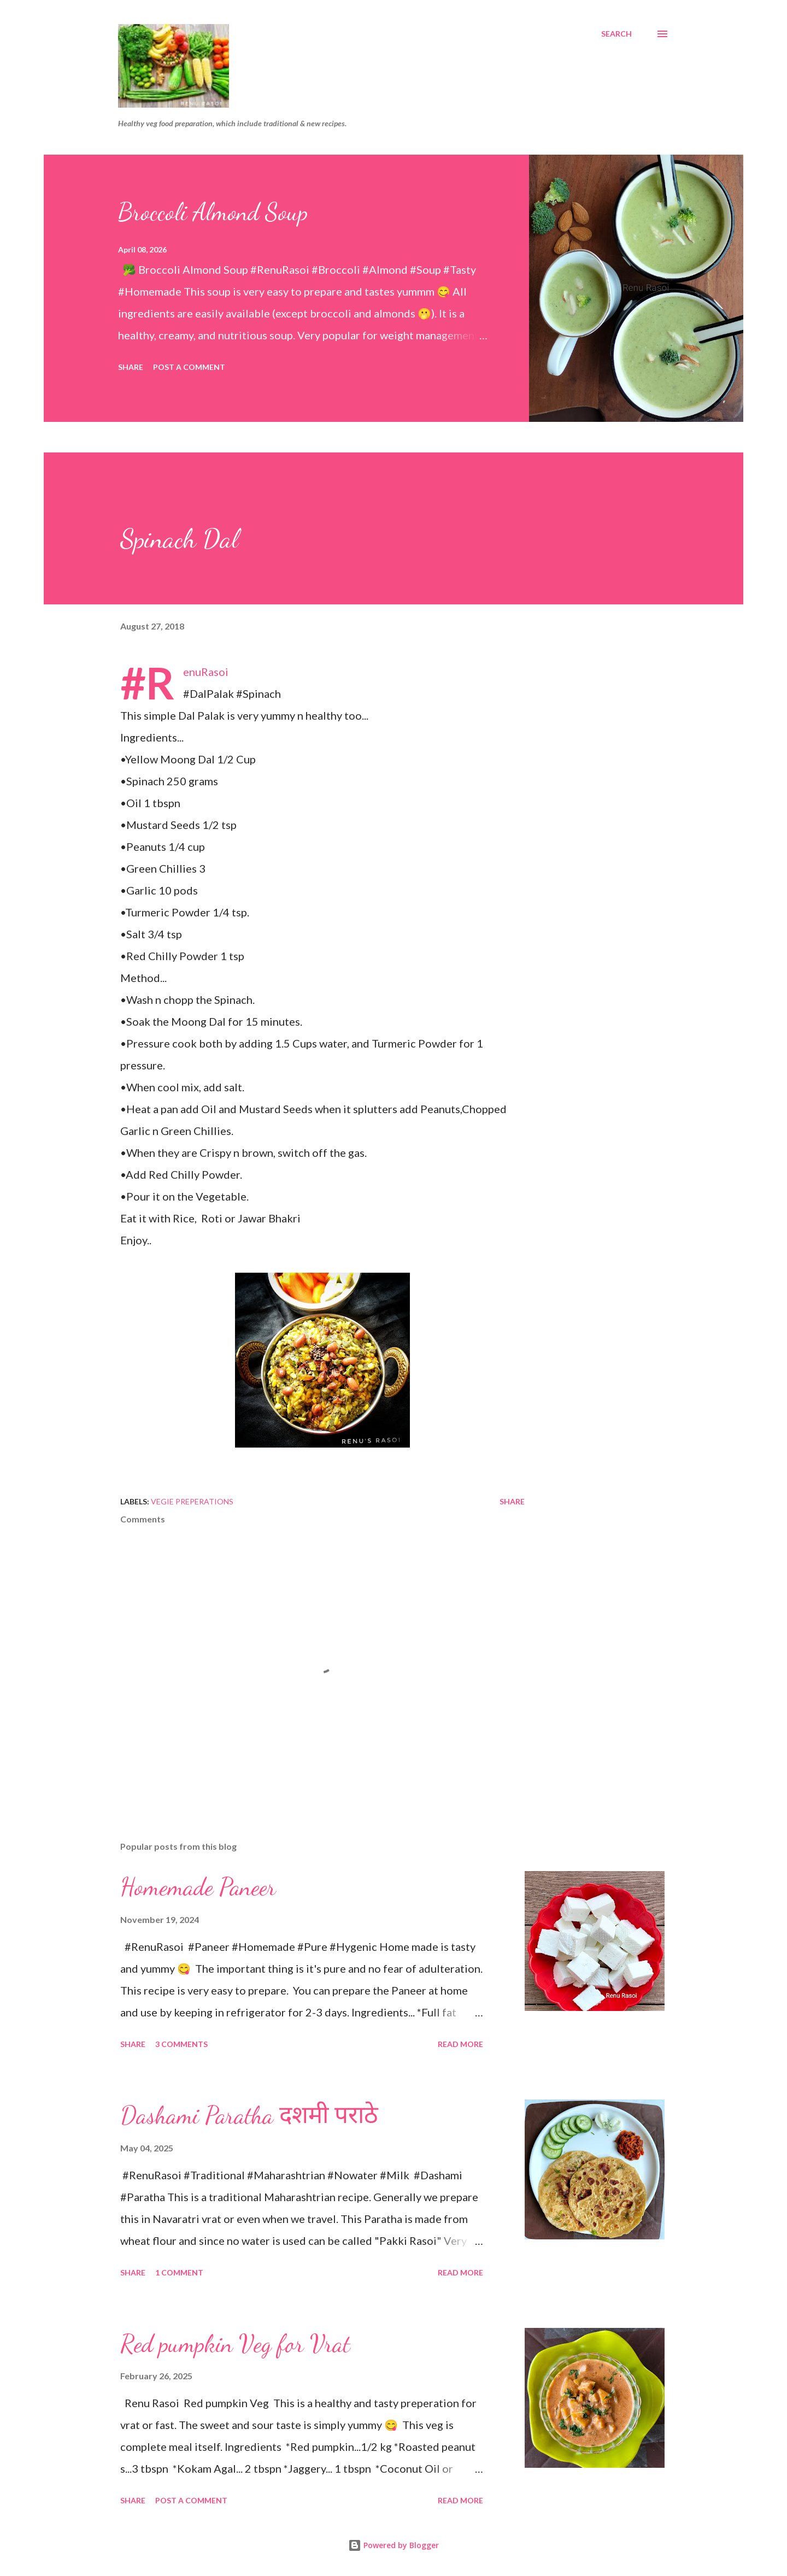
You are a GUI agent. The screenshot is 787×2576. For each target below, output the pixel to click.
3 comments (181, 2044)
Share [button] (130, 367)
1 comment (179, 2272)
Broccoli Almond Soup (213, 212)
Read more (460, 2044)
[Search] (616, 34)
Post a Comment (189, 367)
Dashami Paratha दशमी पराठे (249, 2115)
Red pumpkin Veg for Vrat (235, 2344)
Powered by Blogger (393, 2545)
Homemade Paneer (198, 1887)
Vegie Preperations (192, 1501)
